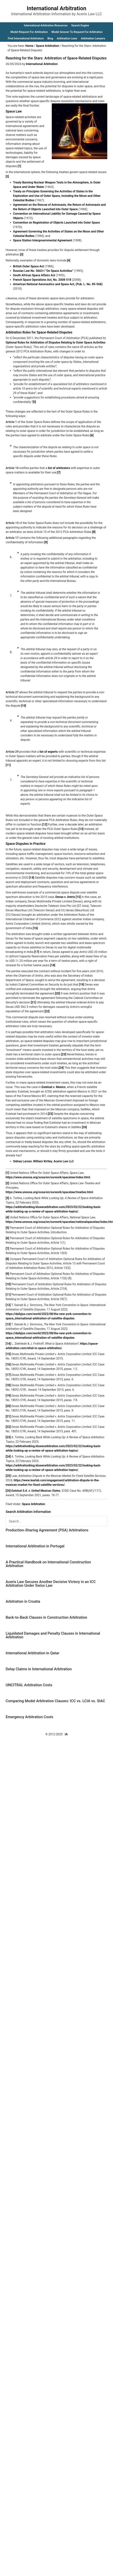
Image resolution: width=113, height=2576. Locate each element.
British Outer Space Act (28, 266)
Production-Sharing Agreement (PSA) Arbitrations (47, 1530)
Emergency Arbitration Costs (29, 1717)
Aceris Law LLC (63, 1161)
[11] (8, 765)
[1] (19, 166)
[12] (44, 824)
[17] (36, 952)
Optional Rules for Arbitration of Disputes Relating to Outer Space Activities (55, 342)
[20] (57, 993)
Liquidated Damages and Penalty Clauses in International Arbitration (53, 1635)
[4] (68, 260)
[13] (81, 829)
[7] (58, 472)
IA (66, 1734)
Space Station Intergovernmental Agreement (42, 240)
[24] (61, 1067)
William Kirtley (42, 1161)
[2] (7, 176)
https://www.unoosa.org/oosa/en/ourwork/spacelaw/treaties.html (49, 1192)
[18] (52, 965)
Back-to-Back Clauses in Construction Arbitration (46, 1617)
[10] (23, 705)
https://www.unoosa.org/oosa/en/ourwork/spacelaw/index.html (48, 1177)
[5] (34, 402)
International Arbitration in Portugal (35, 1546)
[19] (81, 984)
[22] (47, 1011)
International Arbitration (56, 8)
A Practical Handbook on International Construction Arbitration (48, 1564)
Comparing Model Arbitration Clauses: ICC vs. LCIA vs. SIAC (55, 1701)
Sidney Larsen (22, 1161)
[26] (84, 1127)
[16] (35, 928)
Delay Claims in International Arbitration (39, 1669)
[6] (92, 435)
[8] (93, 532)
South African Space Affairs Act (34, 275)
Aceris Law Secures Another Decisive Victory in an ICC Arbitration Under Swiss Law (51, 1584)
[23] (63, 1054)
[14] (31, 877)
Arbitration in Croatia (23, 1601)
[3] (21, 254)
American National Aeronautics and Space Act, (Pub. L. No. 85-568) (58, 284)
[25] (50, 1114)
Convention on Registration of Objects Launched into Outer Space (56, 222)
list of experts (49, 751)
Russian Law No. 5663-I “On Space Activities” (43, 271)
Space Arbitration (33, 1504)
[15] (78, 897)
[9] (46, 542)
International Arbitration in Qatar (32, 1653)
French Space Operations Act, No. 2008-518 (42, 279)
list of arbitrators (59, 468)
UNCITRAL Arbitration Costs (29, 1685)
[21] (33, 1002)
